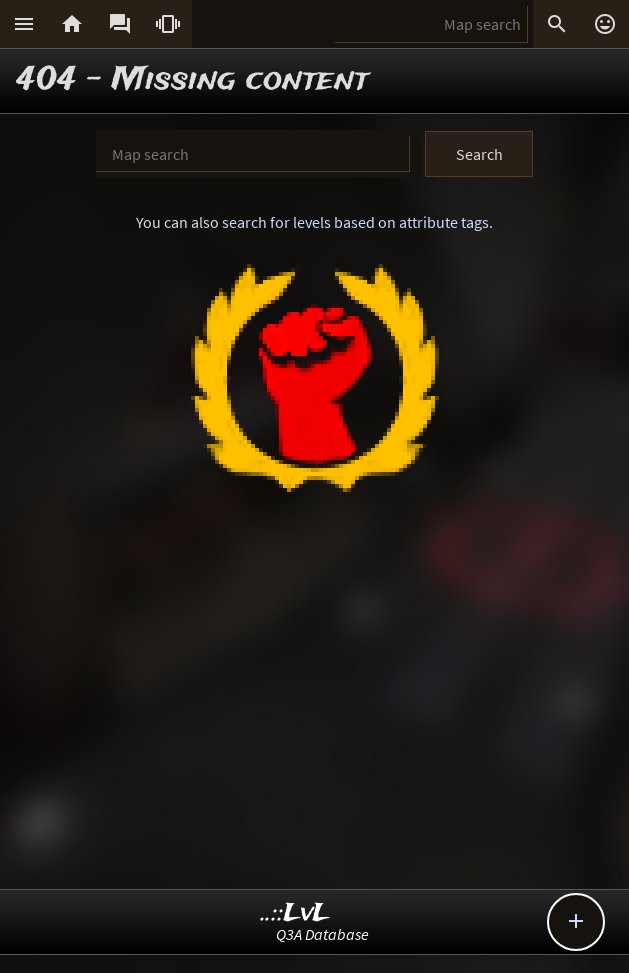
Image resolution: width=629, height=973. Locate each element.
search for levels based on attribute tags (355, 222)
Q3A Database (322, 934)
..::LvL (295, 913)
